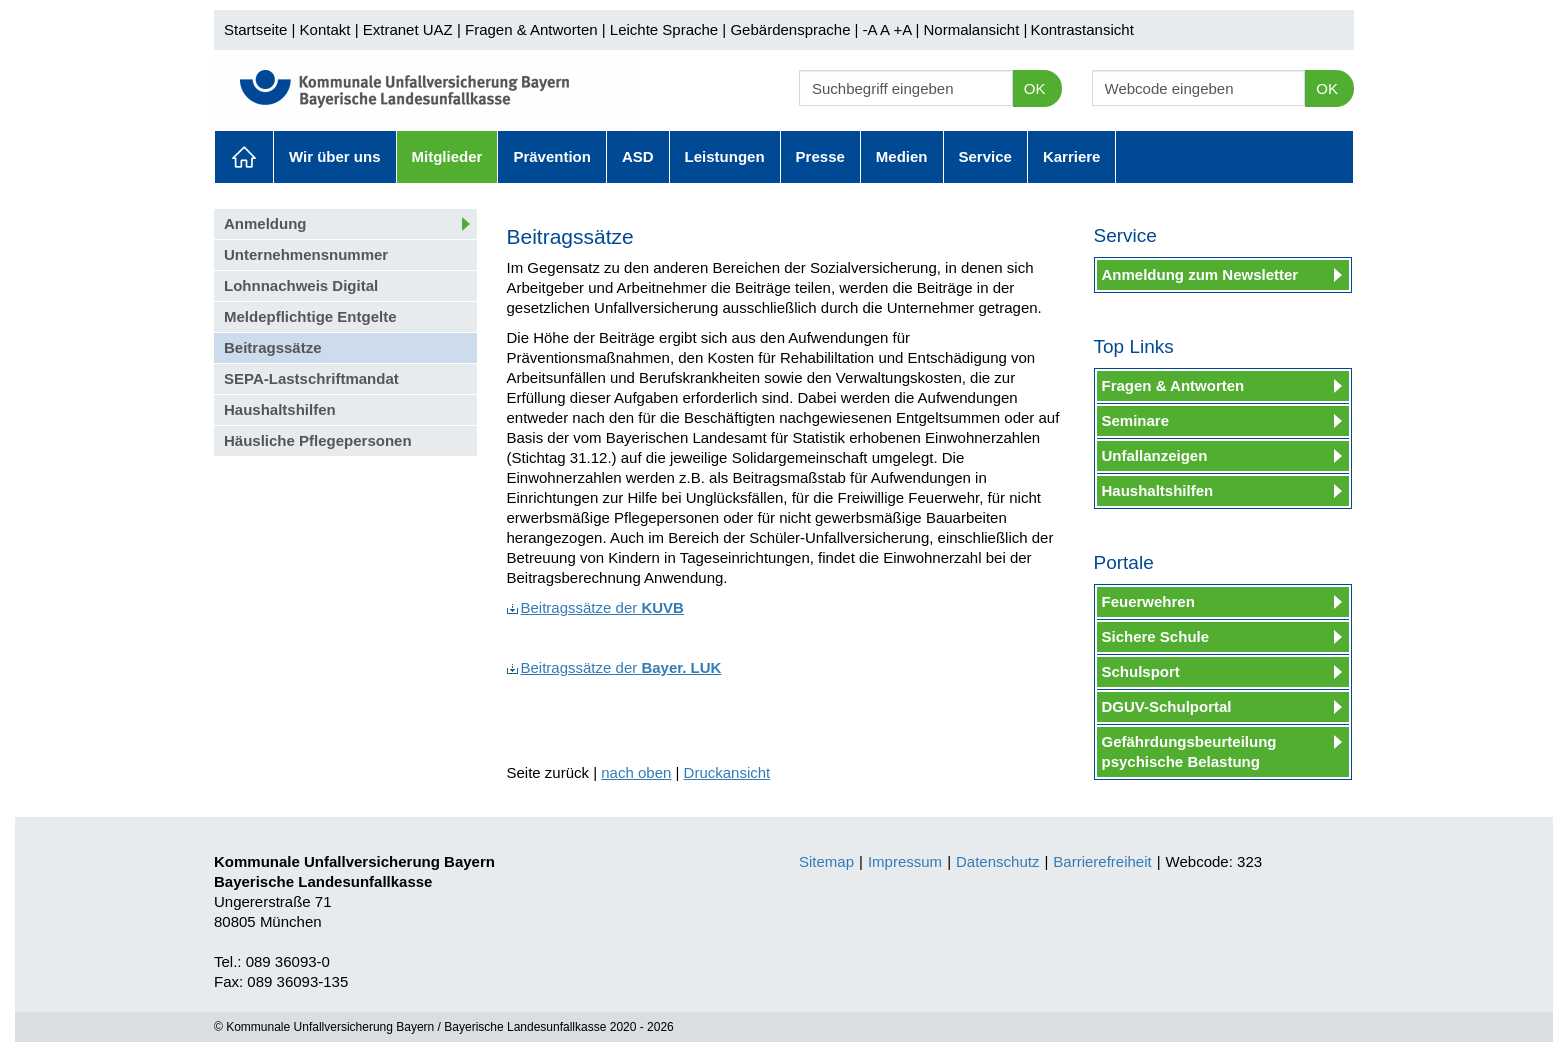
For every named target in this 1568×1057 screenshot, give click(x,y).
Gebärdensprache (790, 29)
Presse (820, 156)
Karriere (1072, 156)
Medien (902, 156)
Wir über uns (335, 156)
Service (985, 156)
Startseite (255, 29)
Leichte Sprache (664, 29)
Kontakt (325, 29)
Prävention (552, 156)
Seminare (1136, 420)
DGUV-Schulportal (1167, 706)
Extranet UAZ (408, 29)
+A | (904, 29)
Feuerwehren (1148, 601)
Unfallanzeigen (1155, 455)
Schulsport (1141, 671)
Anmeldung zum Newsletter (1200, 274)
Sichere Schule (1156, 636)
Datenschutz (997, 861)
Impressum (905, 861)
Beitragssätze (273, 347)
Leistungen (725, 156)
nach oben (636, 772)
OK (1035, 88)
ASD (638, 156)
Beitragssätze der (595, 607)
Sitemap (826, 861)
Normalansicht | (975, 29)
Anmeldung (265, 223)
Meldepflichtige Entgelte (310, 316)
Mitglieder (447, 156)
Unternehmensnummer (306, 254)
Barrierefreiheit (1102, 861)
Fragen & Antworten (531, 29)
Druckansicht (727, 772)
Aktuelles (244, 157)
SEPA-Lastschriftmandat (311, 378)
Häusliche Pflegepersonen (318, 440)
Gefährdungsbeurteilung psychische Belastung (1189, 751)
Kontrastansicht (1081, 29)
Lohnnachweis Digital (301, 285)
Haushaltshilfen (280, 409)
